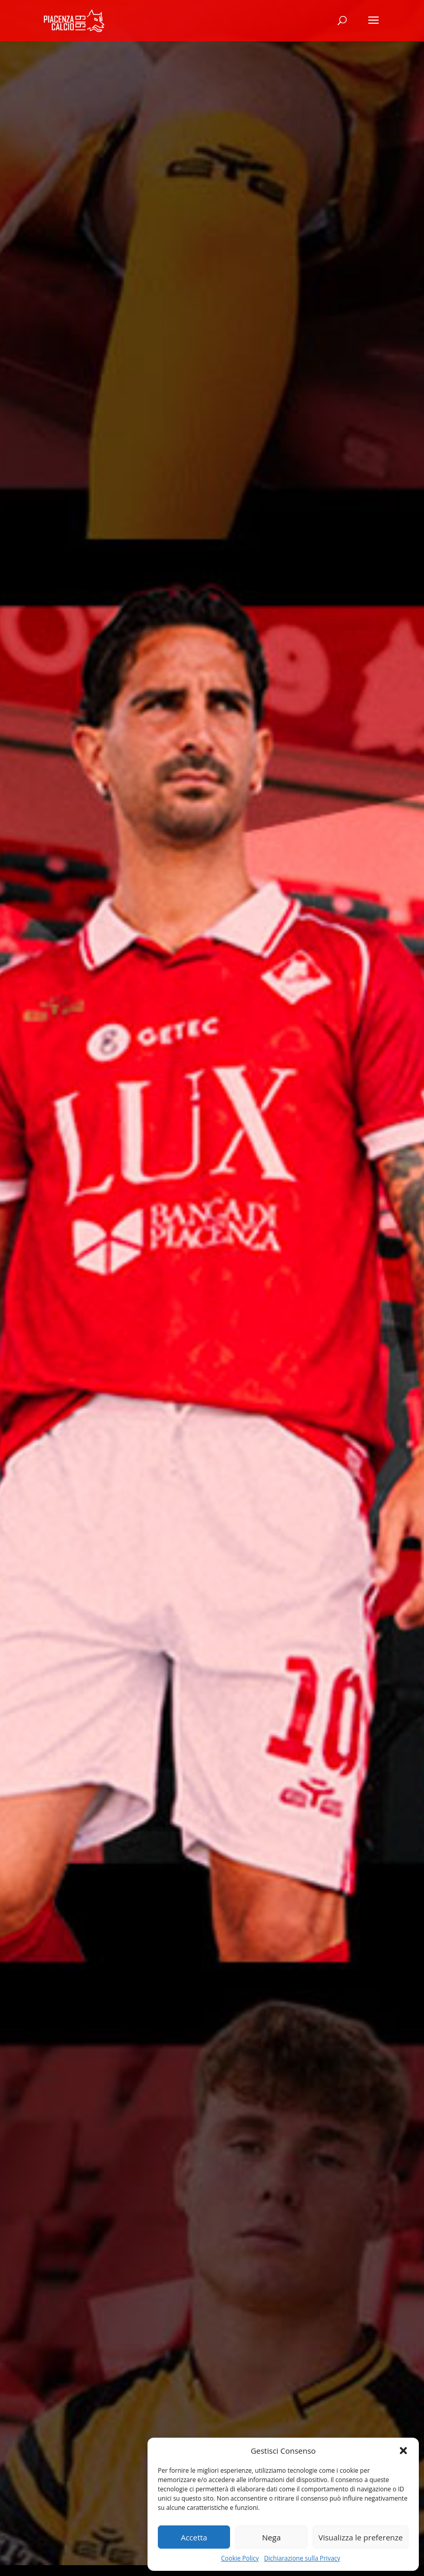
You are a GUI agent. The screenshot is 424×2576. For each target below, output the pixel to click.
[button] (403, 2450)
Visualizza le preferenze (360, 2537)
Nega (271, 2537)
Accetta (194, 2537)
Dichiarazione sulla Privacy (302, 2558)
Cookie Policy (239, 2558)
